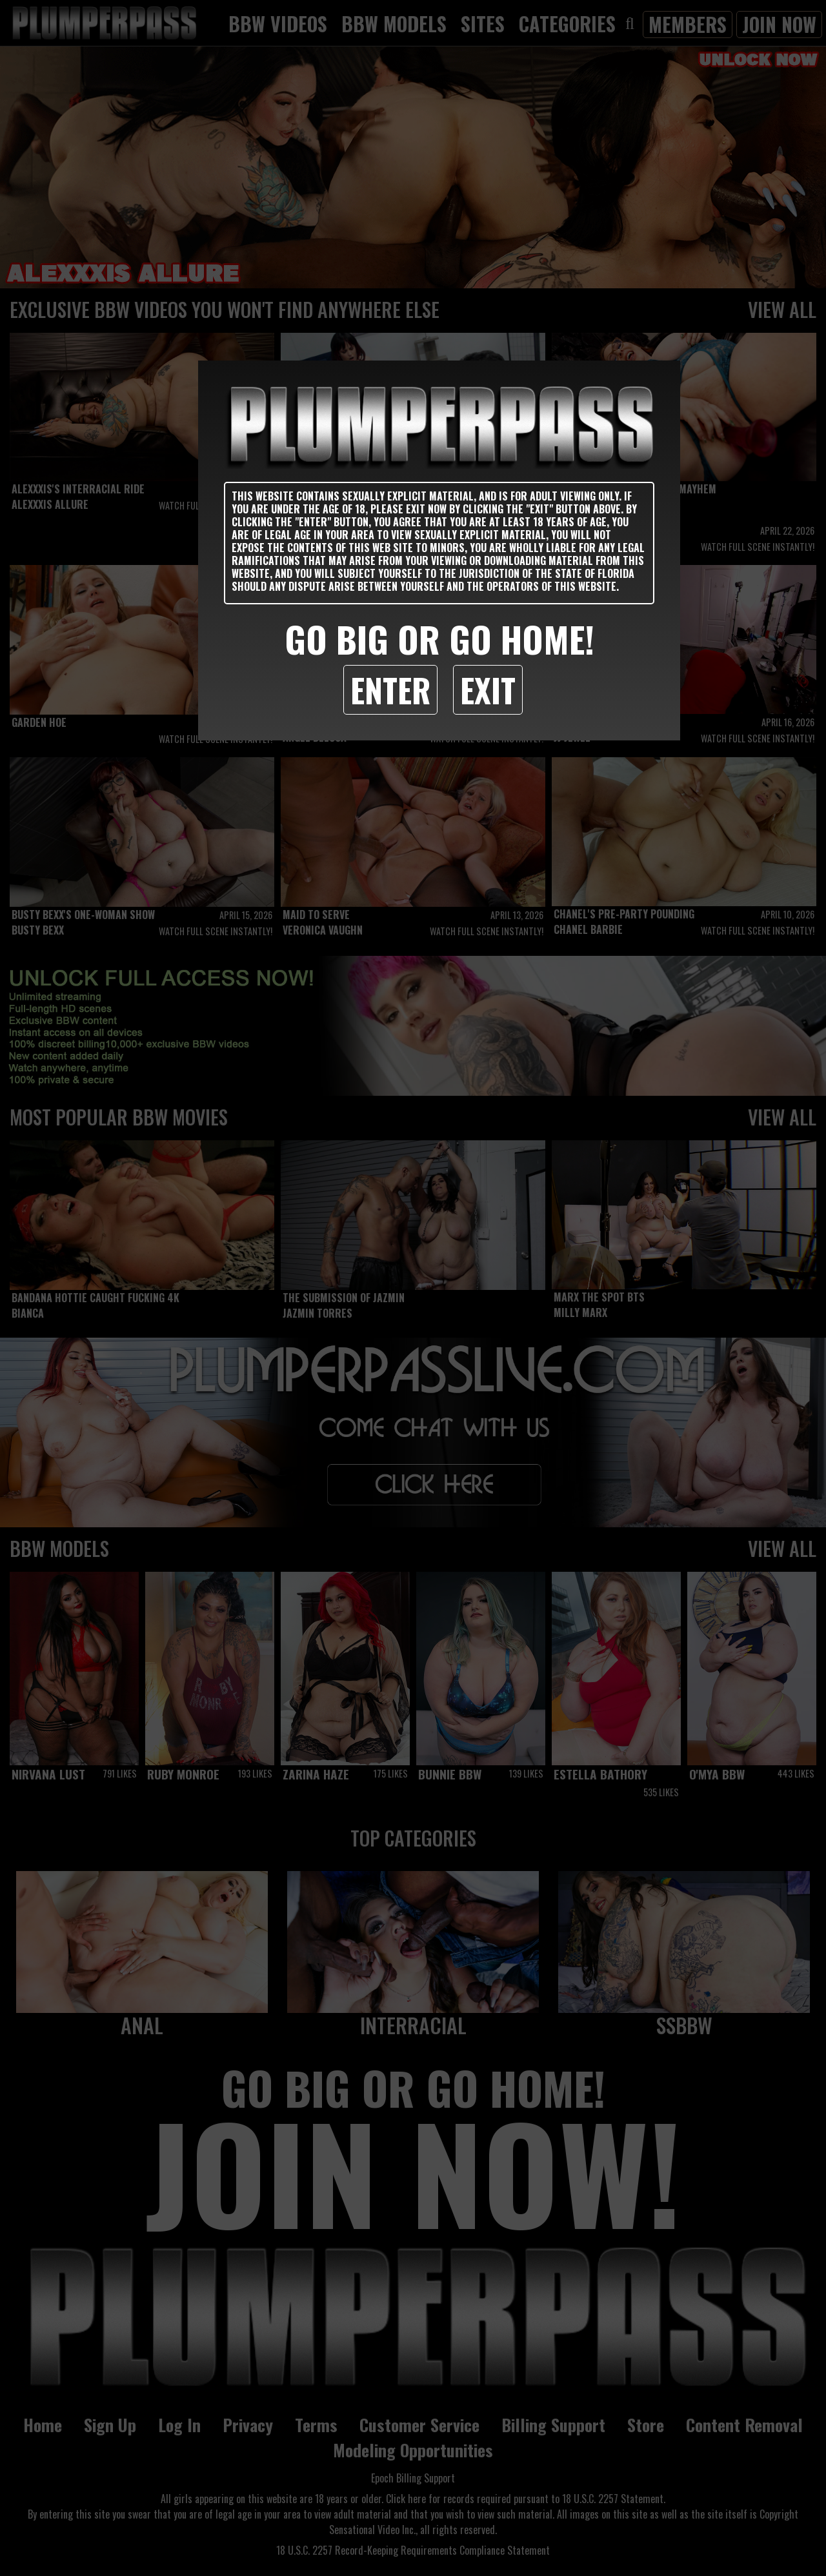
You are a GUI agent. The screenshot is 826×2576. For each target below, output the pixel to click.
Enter (390, 689)
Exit (488, 689)
